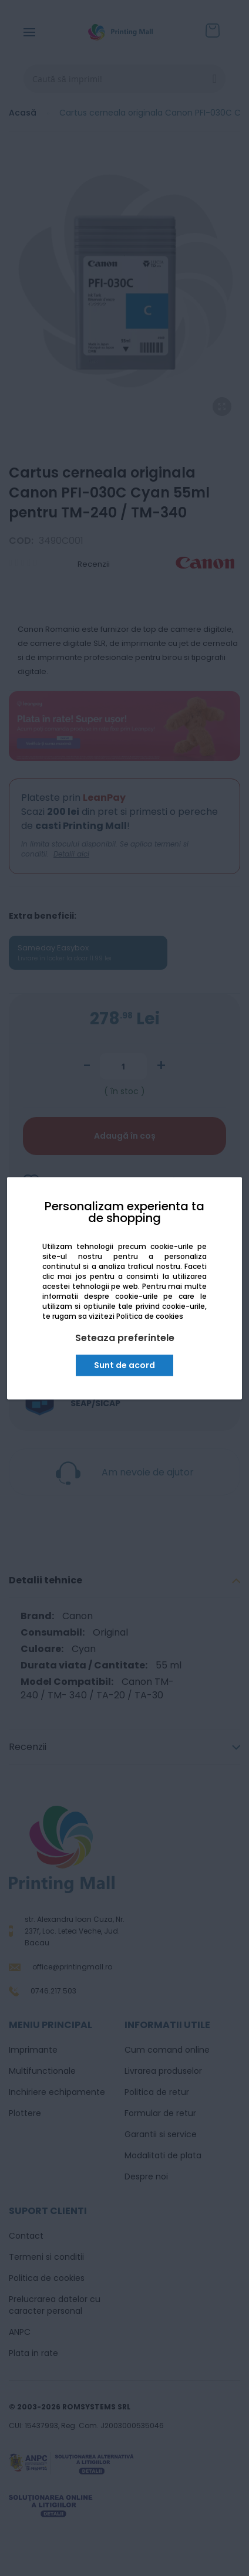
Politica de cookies (149, 1317)
